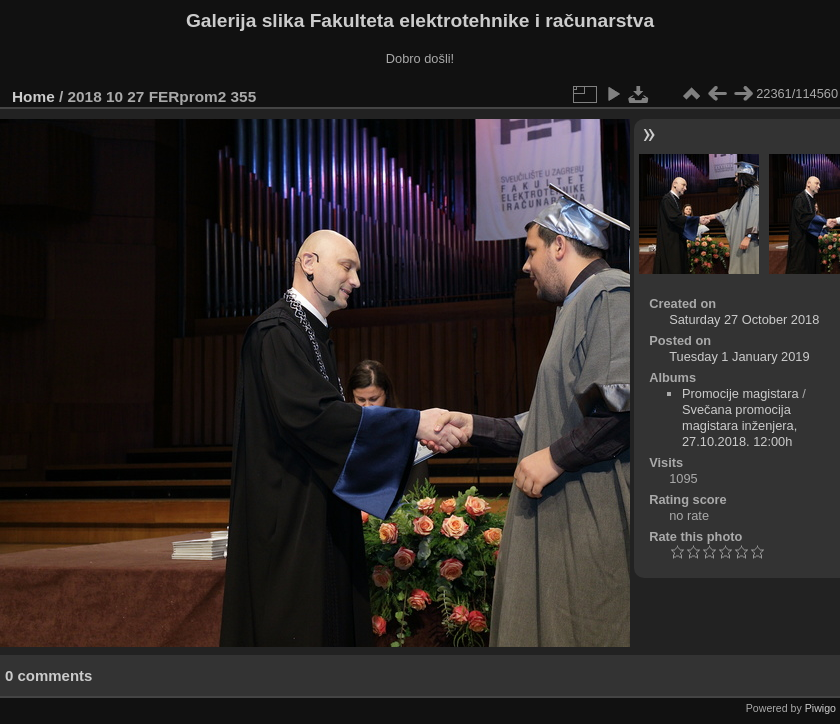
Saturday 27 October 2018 (744, 319)
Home (33, 96)
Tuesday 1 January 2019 (739, 356)
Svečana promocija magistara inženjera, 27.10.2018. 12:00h (739, 425)
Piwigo (820, 708)
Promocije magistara (740, 393)
